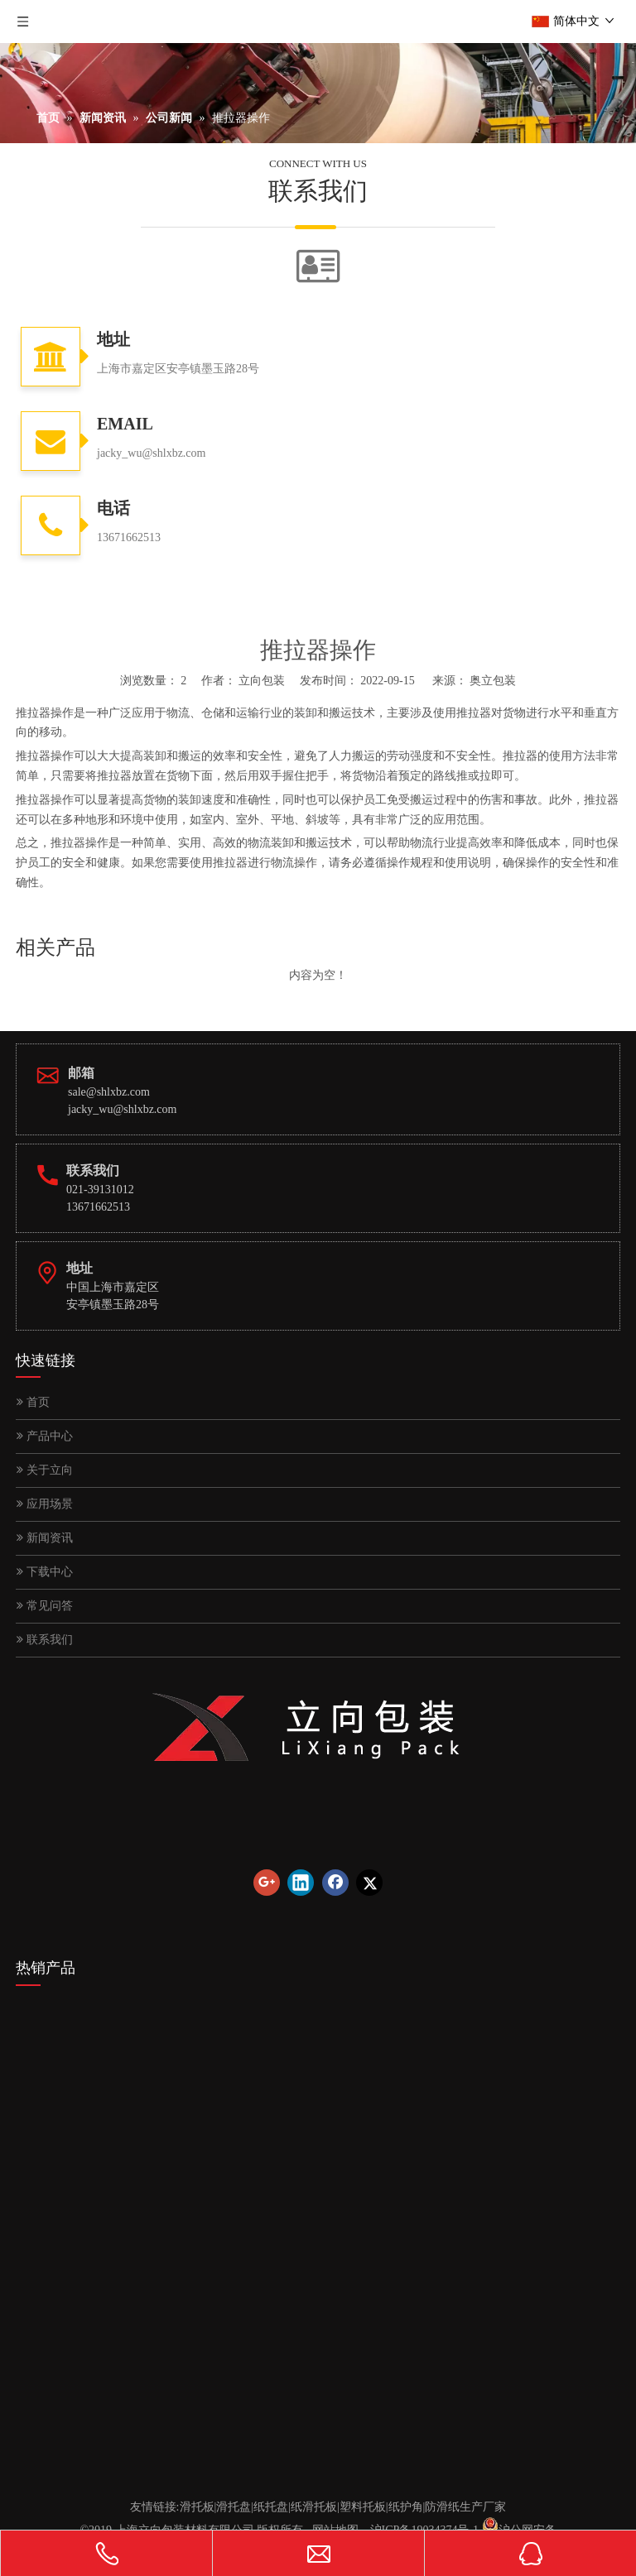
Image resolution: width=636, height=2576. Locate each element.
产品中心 (45, 1436)
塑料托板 (363, 2507)
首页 (33, 1402)
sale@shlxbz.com (109, 1092)
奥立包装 (493, 680)
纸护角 (405, 2507)
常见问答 (45, 1606)
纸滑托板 (314, 2507)
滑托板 (197, 2507)
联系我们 (45, 1639)
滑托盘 (233, 2507)
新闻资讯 (45, 1538)
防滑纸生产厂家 (465, 2507)
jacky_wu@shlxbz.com (122, 1109)
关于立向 (45, 1470)
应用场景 (45, 1504)
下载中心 (45, 1572)
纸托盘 (270, 2507)
